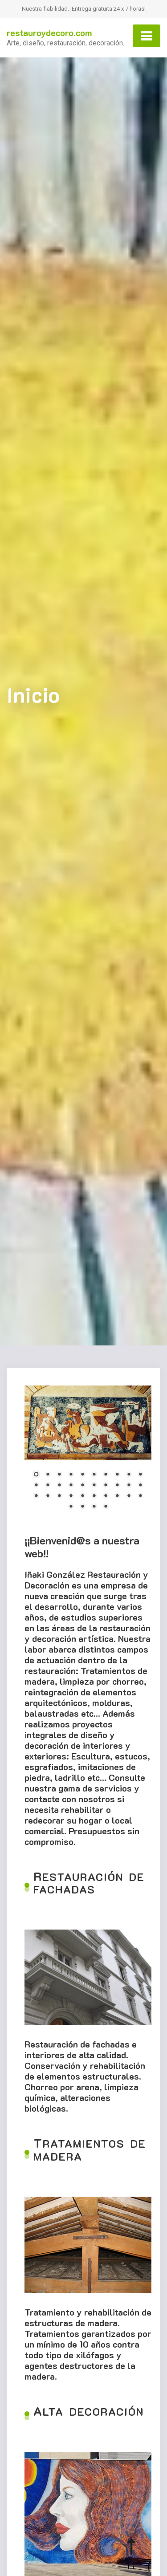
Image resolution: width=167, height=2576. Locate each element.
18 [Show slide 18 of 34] (117, 1486)
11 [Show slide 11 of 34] (36, 1486)
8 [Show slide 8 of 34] (117, 1475)
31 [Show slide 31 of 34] (71, 1507)
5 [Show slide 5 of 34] (82, 1475)
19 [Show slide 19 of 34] (129, 1486)
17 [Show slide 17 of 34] (105, 1486)
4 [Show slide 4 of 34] (71, 1475)
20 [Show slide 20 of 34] (140, 1486)
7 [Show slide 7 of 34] (105, 1475)
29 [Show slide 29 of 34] (129, 1496)
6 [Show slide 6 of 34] (94, 1475)
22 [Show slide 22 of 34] (48, 1496)
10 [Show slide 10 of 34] (140, 1475)
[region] (87, 1453)
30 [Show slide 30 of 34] (140, 1496)
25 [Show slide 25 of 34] (82, 1496)
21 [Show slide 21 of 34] (36, 1496)
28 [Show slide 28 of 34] (117, 1496)
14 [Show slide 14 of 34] (71, 1486)
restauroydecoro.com (49, 32)
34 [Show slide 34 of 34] (105, 1507)
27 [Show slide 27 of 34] (105, 1496)
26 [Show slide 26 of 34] (94, 1496)
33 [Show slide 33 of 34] (94, 1507)
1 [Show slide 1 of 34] (36, 1475)
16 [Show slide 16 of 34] (94, 1486)
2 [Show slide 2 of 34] (48, 1475)
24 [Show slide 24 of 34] (71, 1496)
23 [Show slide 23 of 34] (59, 1496)
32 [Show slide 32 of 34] (82, 1507)
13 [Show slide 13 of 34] (59, 1486)
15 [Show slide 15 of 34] (82, 1486)
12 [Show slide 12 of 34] (48, 1486)
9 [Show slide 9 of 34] (129, 1475)
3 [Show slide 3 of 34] (59, 1475)
